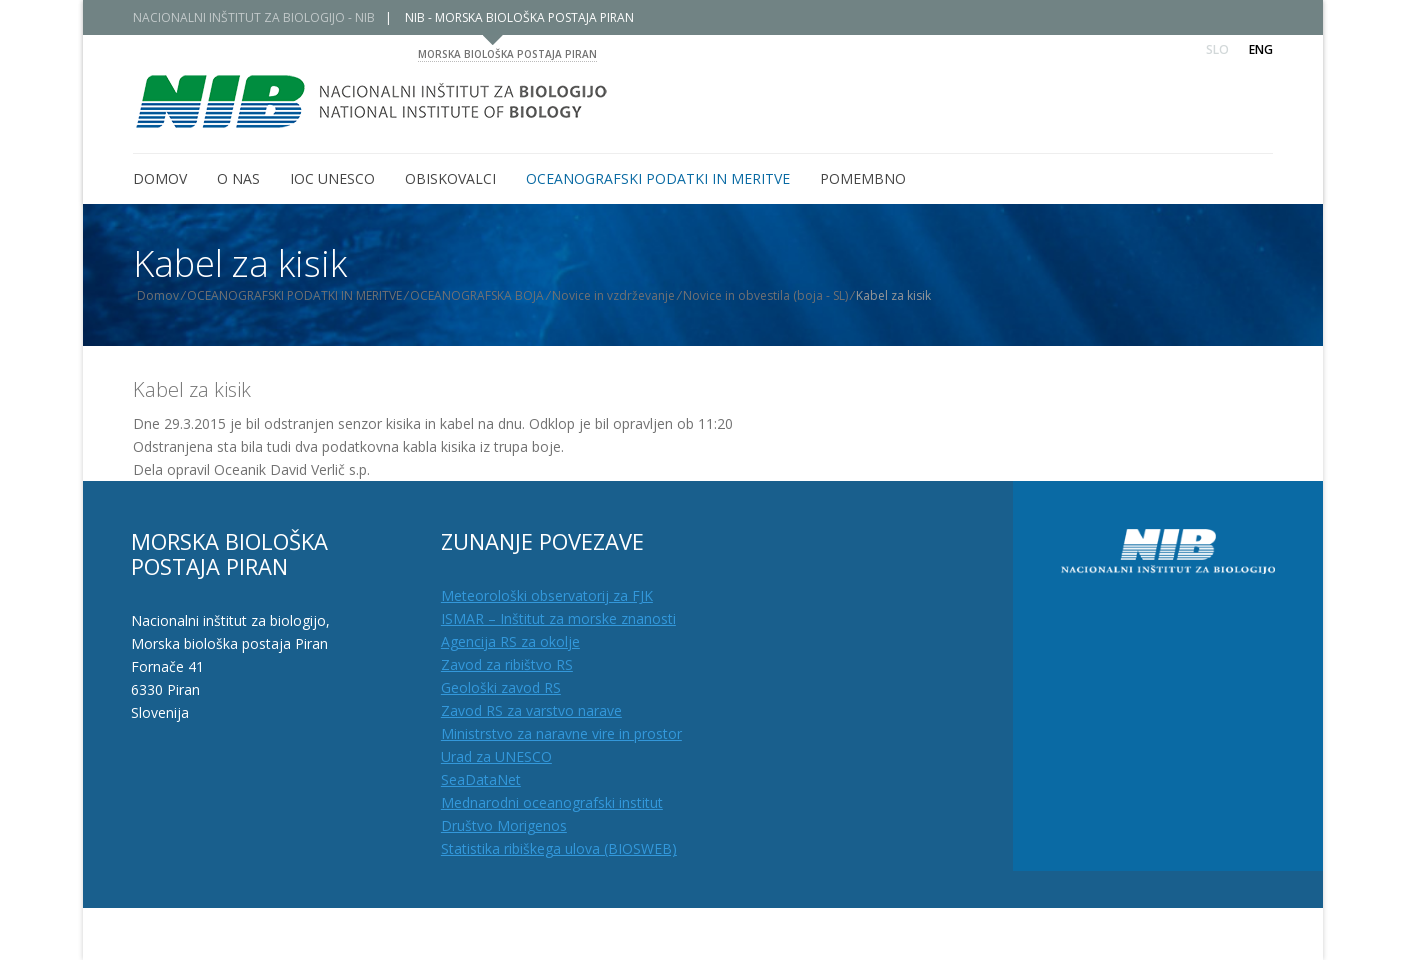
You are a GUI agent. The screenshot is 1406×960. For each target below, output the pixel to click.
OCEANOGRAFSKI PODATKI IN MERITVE (308, 295)
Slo (1217, 49)
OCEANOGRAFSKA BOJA (491, 295)
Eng (1261, 49)
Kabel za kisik (192, 389)
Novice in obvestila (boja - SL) (779, 295)
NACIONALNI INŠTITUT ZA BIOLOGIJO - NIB (268, 17)
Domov (172, 295)
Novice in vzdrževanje (627, 295)
